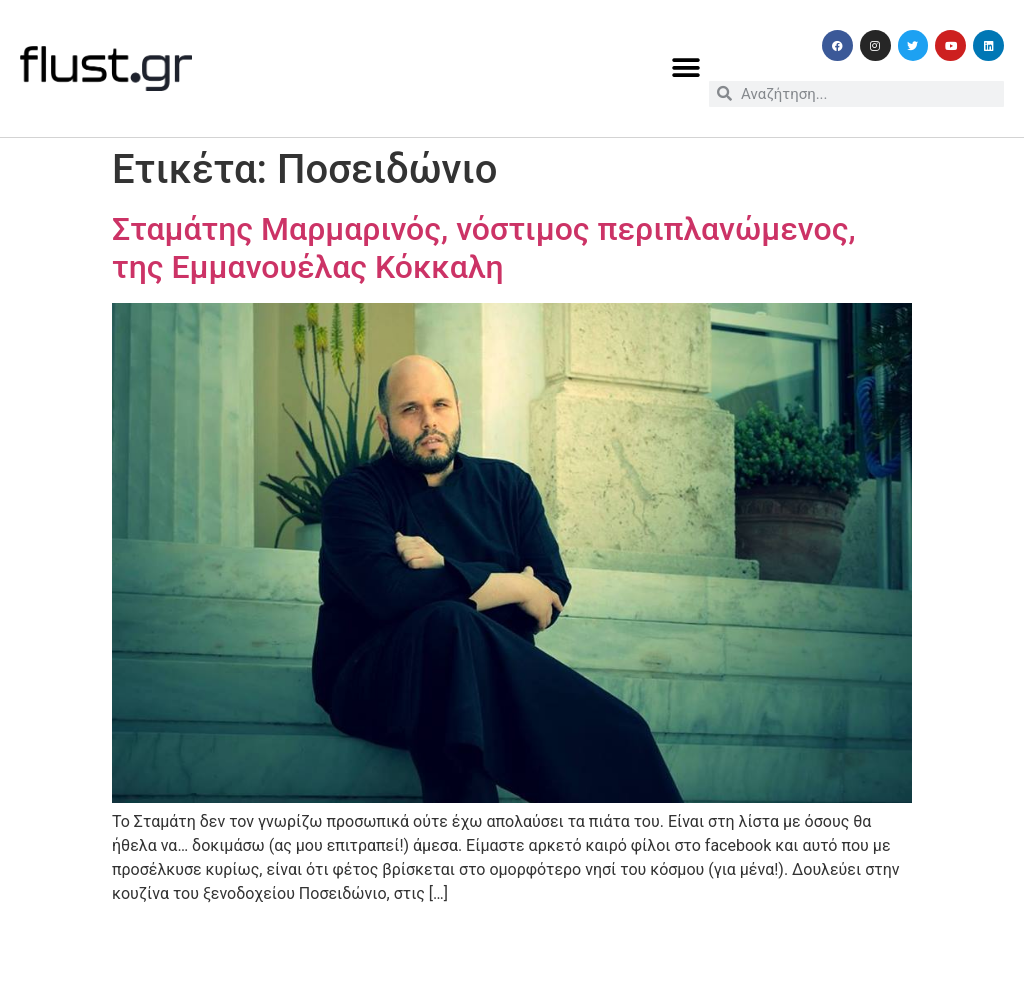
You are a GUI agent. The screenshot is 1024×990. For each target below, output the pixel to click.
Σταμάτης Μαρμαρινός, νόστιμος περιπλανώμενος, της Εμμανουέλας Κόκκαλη (484, 248)
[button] (686, 68)
